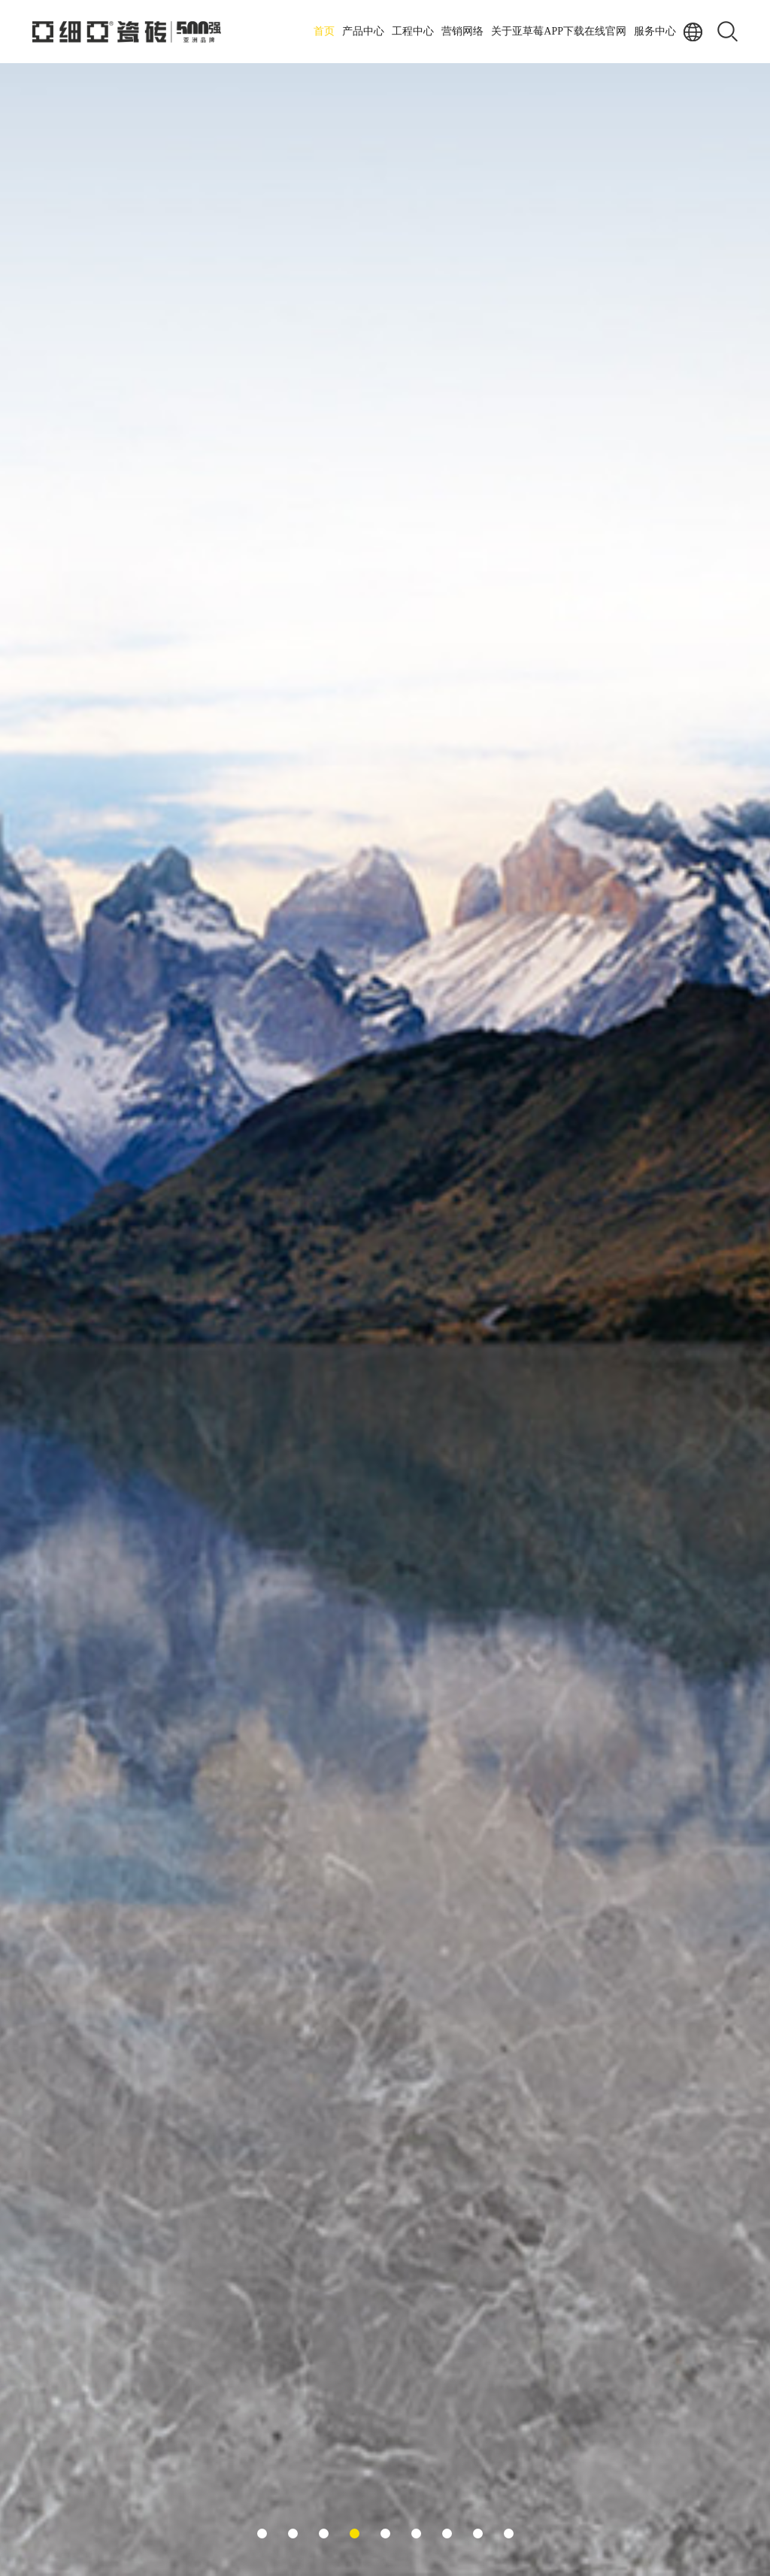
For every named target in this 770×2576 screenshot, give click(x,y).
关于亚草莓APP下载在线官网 (558, 31)
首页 (324, 31)
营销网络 (462, 31)
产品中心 (363, 31)
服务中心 (655, 31)
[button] (262, 2533)
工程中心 (413, 31)
